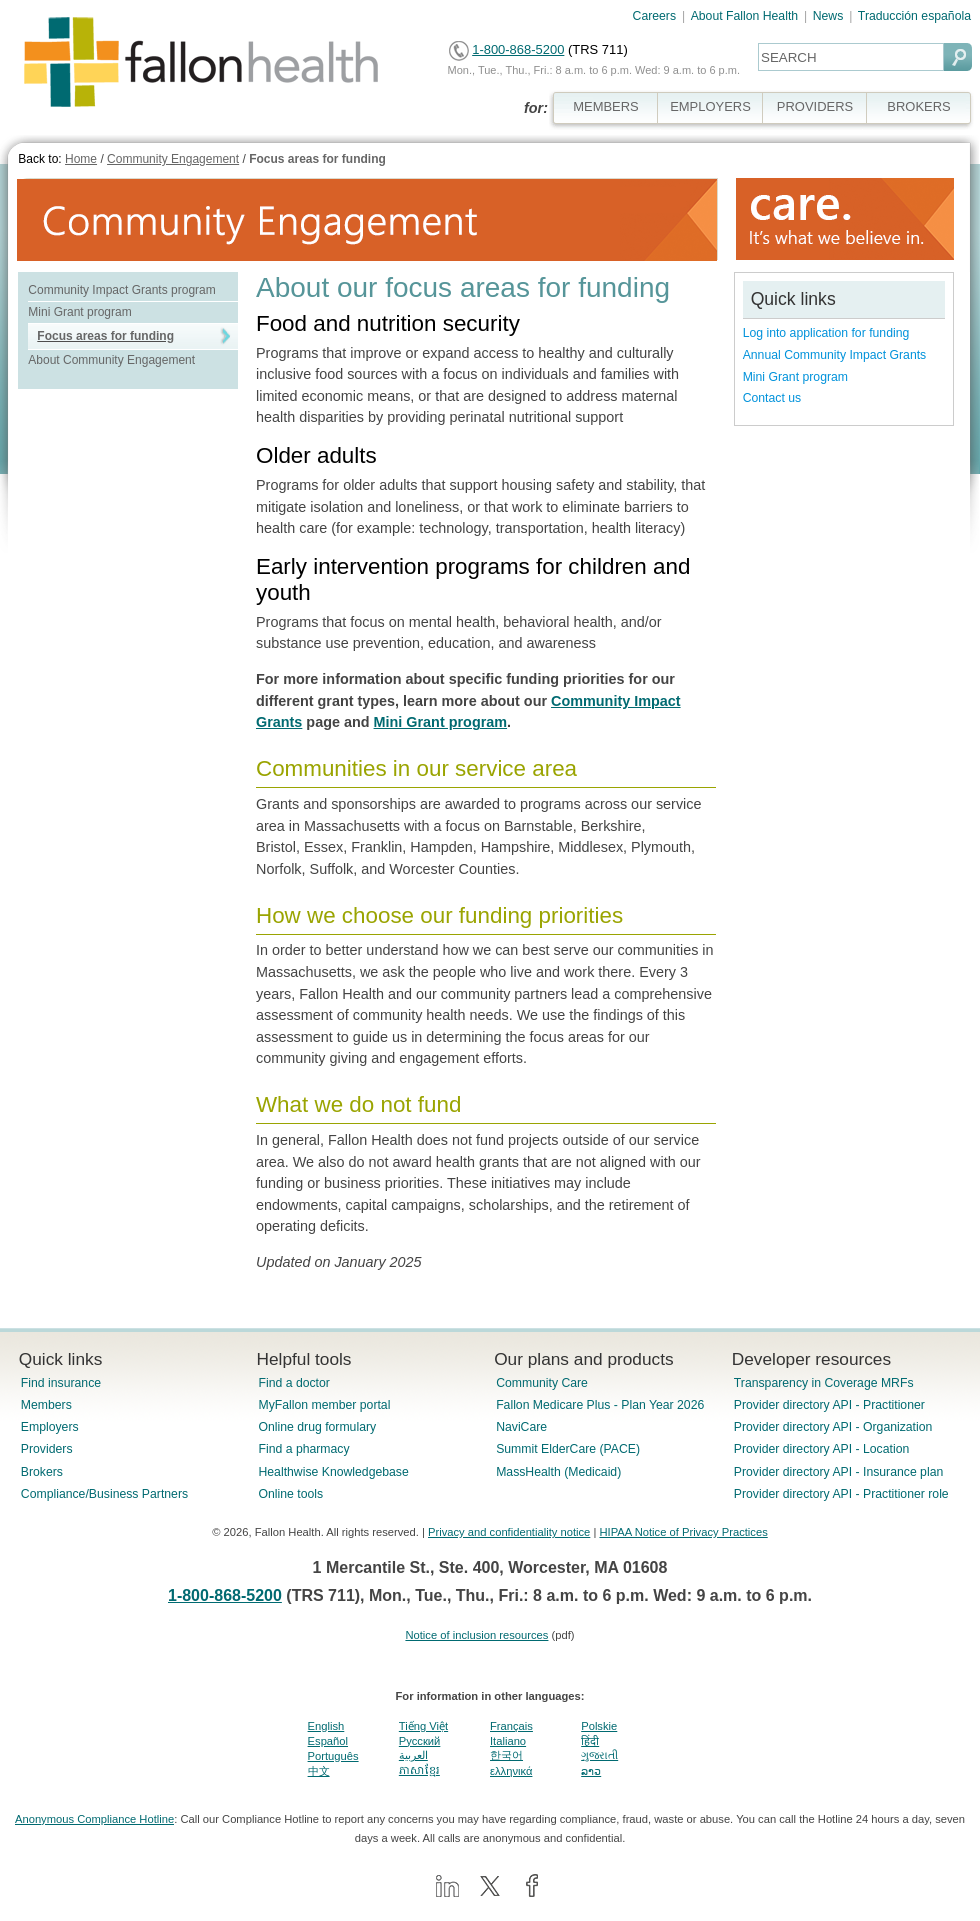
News (828, 16)
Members (46, 1405)
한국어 (506, 1755)
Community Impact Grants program (121, 290)
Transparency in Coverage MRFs (824, 1383)
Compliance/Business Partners (104, 1494)
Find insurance (61, 1383)
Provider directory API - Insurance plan (838, 1472)
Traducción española (914, 16)
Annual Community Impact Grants (835, 355)
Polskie (599, 1726)
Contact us (772, 398)
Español (328, 1741)
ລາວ (591, 1771)
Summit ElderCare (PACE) (568, 1449)
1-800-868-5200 (518, 49)
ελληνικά (511, 1771)
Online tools (290, 1494)
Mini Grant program (79, 312)
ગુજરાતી (599, 1755)
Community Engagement (173, 159)
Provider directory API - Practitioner (829, 1405)
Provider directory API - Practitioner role (841, 1494)
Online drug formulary (317, 1427)
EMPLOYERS (710, 106)
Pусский (420, 1741)
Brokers (42, 1472)
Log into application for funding (826, 333)
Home (81, 159)
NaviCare (521, 1427)
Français (511, 1726)
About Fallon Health (744, 16)
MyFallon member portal (324, 1405)
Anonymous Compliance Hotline (94, 1819)
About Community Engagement (111, 360)
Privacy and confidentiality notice (509, 1532)
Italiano (508, 1741)
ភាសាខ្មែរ (419, 1770)
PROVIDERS (815, 106)
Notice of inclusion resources (476, 1635)
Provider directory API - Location (821, 1449)
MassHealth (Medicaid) (558, 1472)
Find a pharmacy (303, 1449)
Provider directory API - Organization (833, 1427)
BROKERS (918, 106)
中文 (319, 1771)
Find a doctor (293, 1383)
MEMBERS (606, 106)
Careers (655, 16)
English (326, 1726)
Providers (47, 1449)
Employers (50, 1427)
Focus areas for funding (317, 159)
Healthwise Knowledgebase (333, 1472)
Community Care (542, 1383)
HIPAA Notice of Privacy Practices (683, 1532)
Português (333, 1756)
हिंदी (590, 1741)
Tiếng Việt (423, 1726)
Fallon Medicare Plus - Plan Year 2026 (600, 1405)
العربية (413, 1755)
